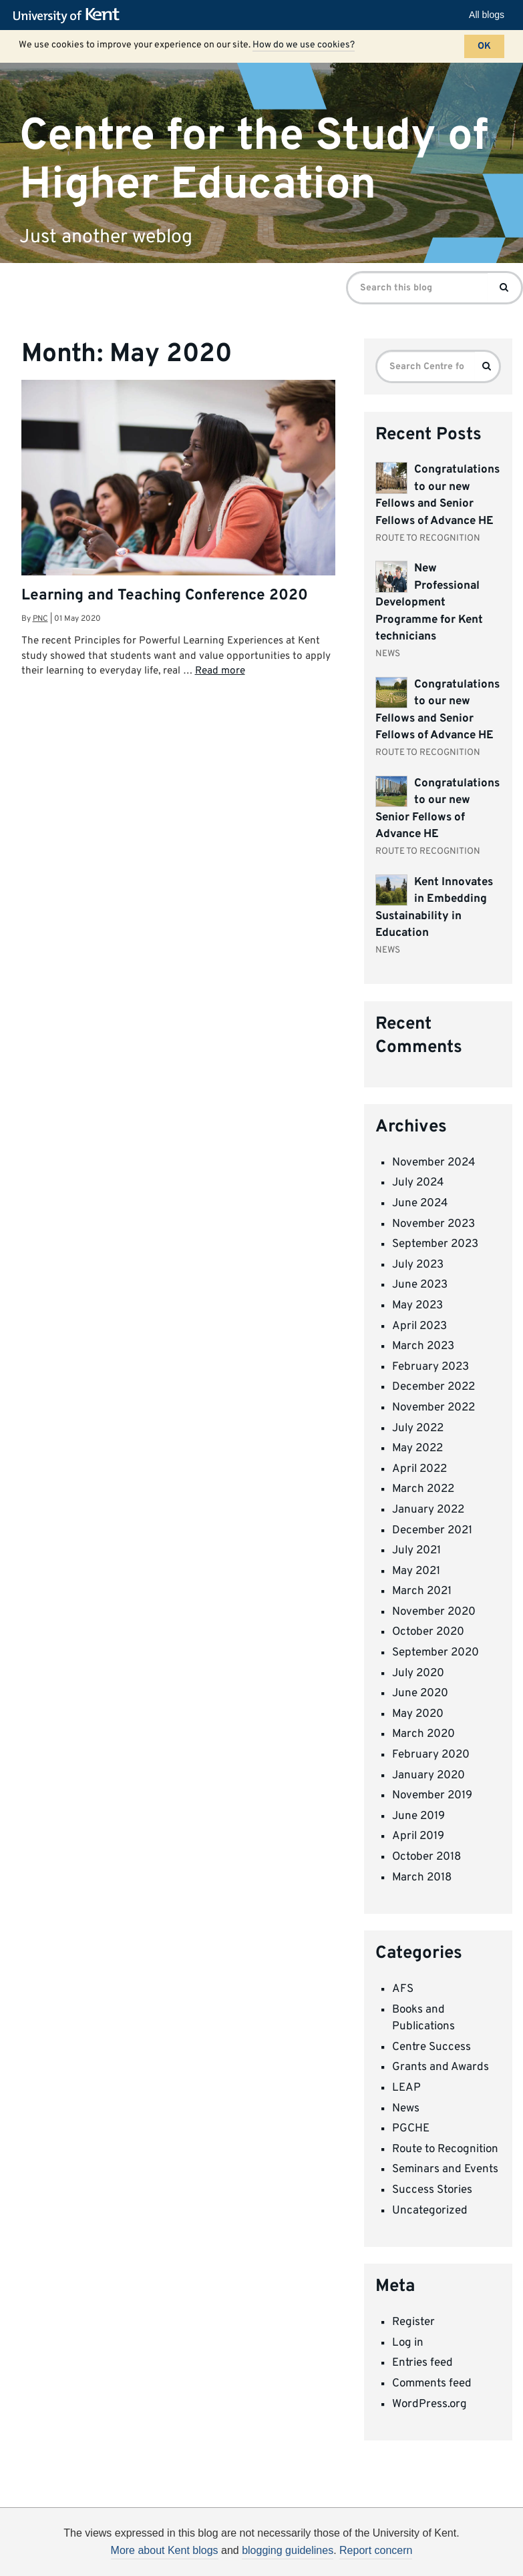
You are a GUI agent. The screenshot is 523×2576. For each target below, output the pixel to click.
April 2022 (419, 1469)
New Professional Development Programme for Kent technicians (429, 602)
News (405, 2108)
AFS (402, 1989)
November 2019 (432, 1795)
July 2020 (418, 1673)
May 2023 (417, 1305)
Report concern (375, 2550)
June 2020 (420, 1693)
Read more (220, 671)
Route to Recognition (445, 2149)
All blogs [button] (486, 14)
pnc (40, 618)
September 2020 (435, 1652)
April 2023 (419, 1326)
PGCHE (410, 2128)
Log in (407, 2343)
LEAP (406, 2088)
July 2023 (418, 1265)
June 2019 (418, 1816)
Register (413, 2322)
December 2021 (432, 1530)
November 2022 (433, 1407)
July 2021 (416, 1550)
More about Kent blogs (164, 2550)
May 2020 (418, 1714)
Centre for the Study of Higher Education (253, 160)
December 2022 (433, 1387)
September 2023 (435, 1244)
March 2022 (423, 1489)
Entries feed (422, 2363)
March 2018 (422, 1877)
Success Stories (432, 2190)
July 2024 (418, 1183)
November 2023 (433, 1224)
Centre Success (431, 2047)
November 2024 (434, 1162)
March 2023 (423, 1346)
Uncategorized (430, 2211)
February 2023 (430, 1367)
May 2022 (417, 1448)
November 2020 (434, 1612)
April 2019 (418, 1836)
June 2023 (420, 1285)
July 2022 (418, 1428)
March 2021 (422, 1591)
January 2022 (428, 1510)
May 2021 (416, 1571)
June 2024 (420, 1203)
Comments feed (432, 2383)
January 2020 (428, 1775)
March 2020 (423, 1734)
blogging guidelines (287, 2550)
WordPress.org (429, 2404)
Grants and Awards (440, 2067)
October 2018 (426, 1857)
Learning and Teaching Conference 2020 (164, 595)
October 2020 (428, 1632)
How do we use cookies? (303, 45)
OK (484, 46)
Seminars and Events (445, 2169)
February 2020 (431, 1755)
